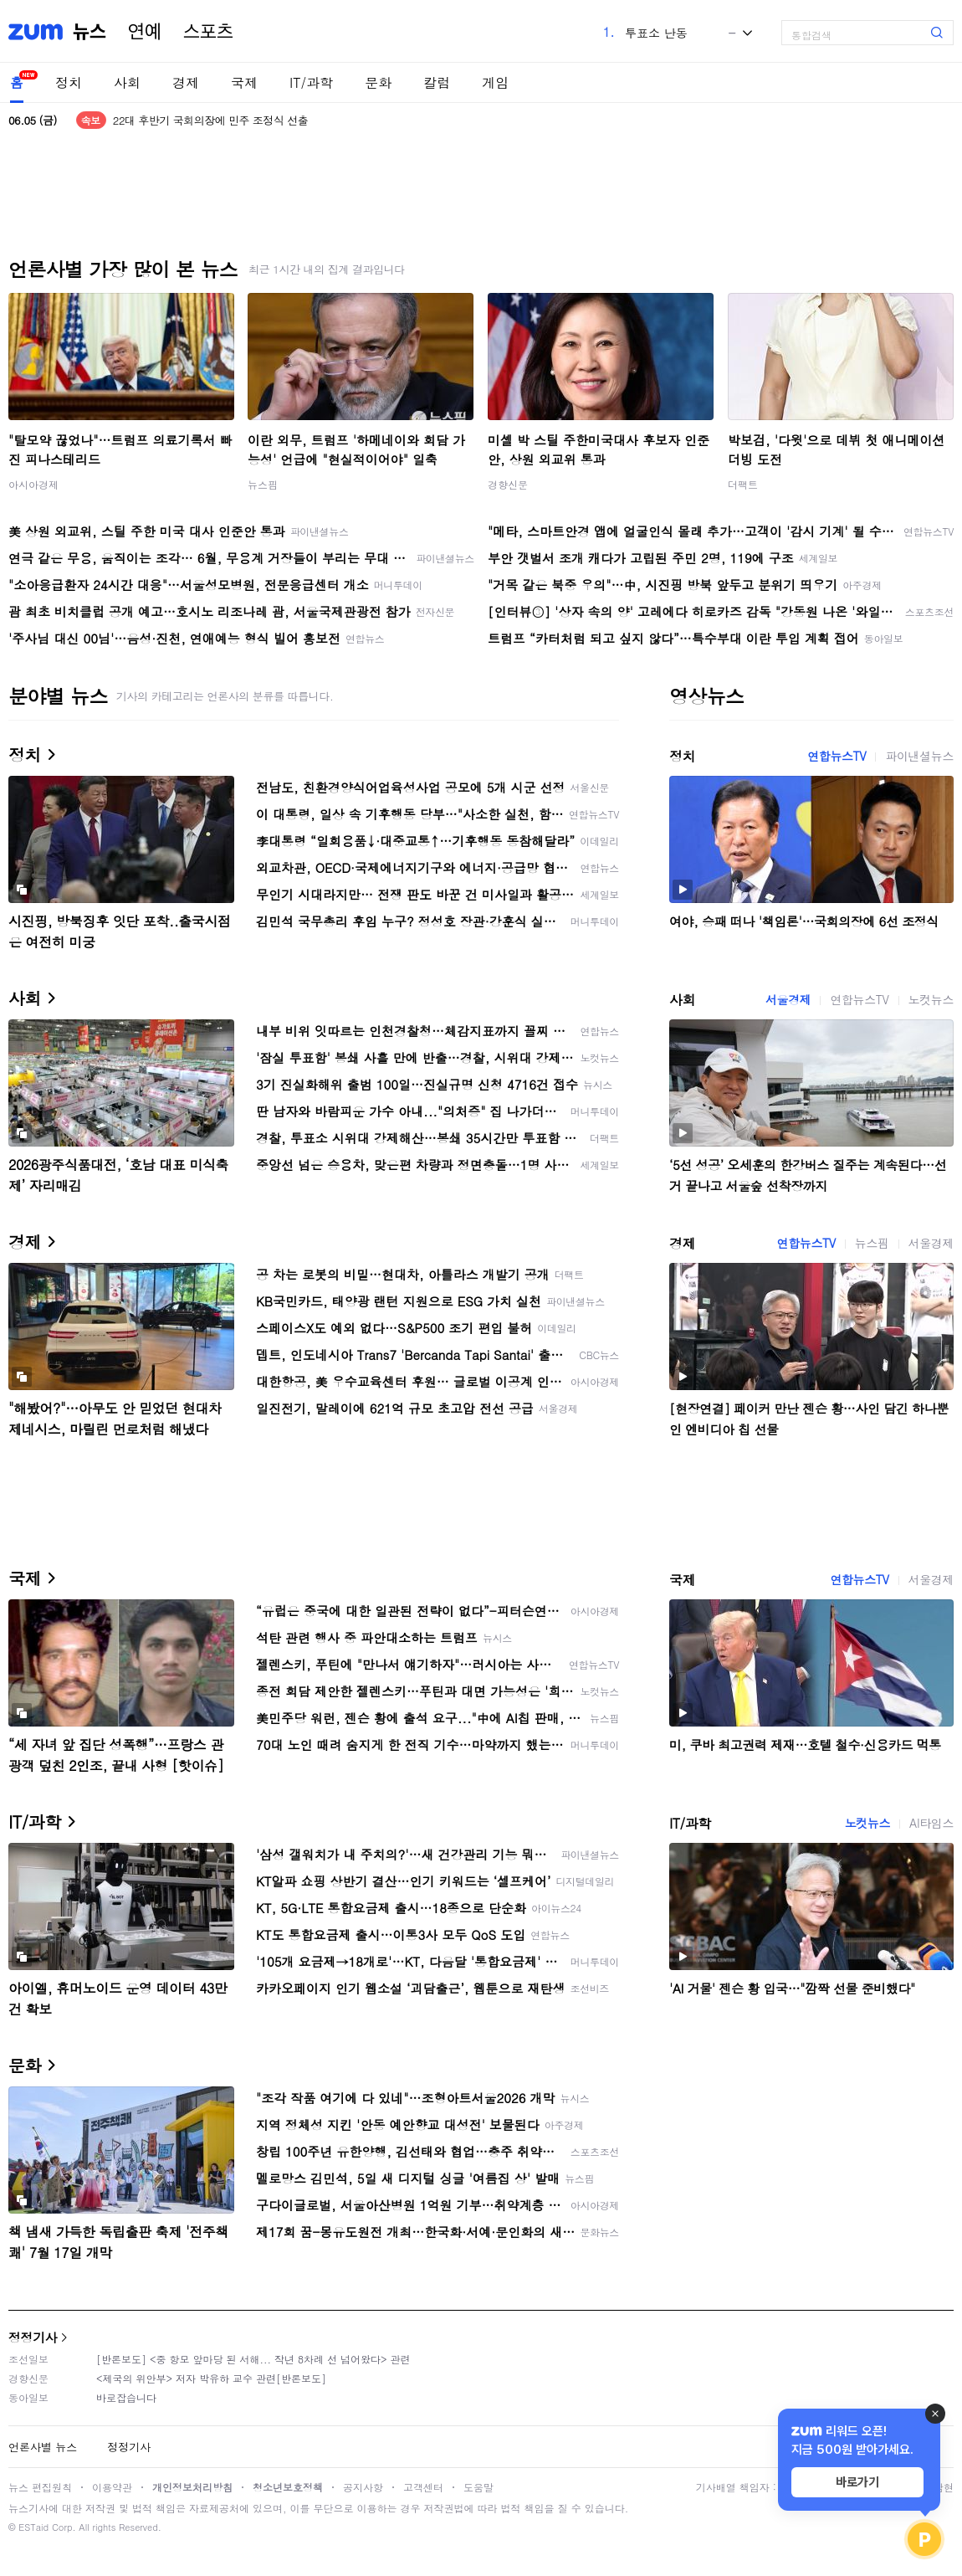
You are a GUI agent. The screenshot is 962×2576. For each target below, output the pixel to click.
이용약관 (112, 2487)
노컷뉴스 (931, 999)
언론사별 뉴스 (42, 2447)
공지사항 (363, 2487)
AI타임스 (931, 1822)
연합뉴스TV (836, 755)
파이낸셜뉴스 (919, 755)
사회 (127, 82)
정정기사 (32, 2337)
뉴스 (89, 32)
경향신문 (508, 484)
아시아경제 (33, 484)
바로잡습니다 (126, 2397)
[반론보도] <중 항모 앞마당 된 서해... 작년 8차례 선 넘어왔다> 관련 (253, 2359)
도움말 (478, 2487)
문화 (378, 82)
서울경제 (788, 999)
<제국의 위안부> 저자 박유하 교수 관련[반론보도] (211, 2378)
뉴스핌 (263, 484)
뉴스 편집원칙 (40, 2487)
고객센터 (423, 2487)
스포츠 (208, 32)
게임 (495, 82)
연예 (144, 32)
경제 (185, 82)
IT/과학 (311, 82)
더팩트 (743, 484)
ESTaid (33, 2527)
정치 (68, 82)
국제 (244, 82)
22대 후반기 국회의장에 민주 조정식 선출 (210, 120)
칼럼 (436, 82)
